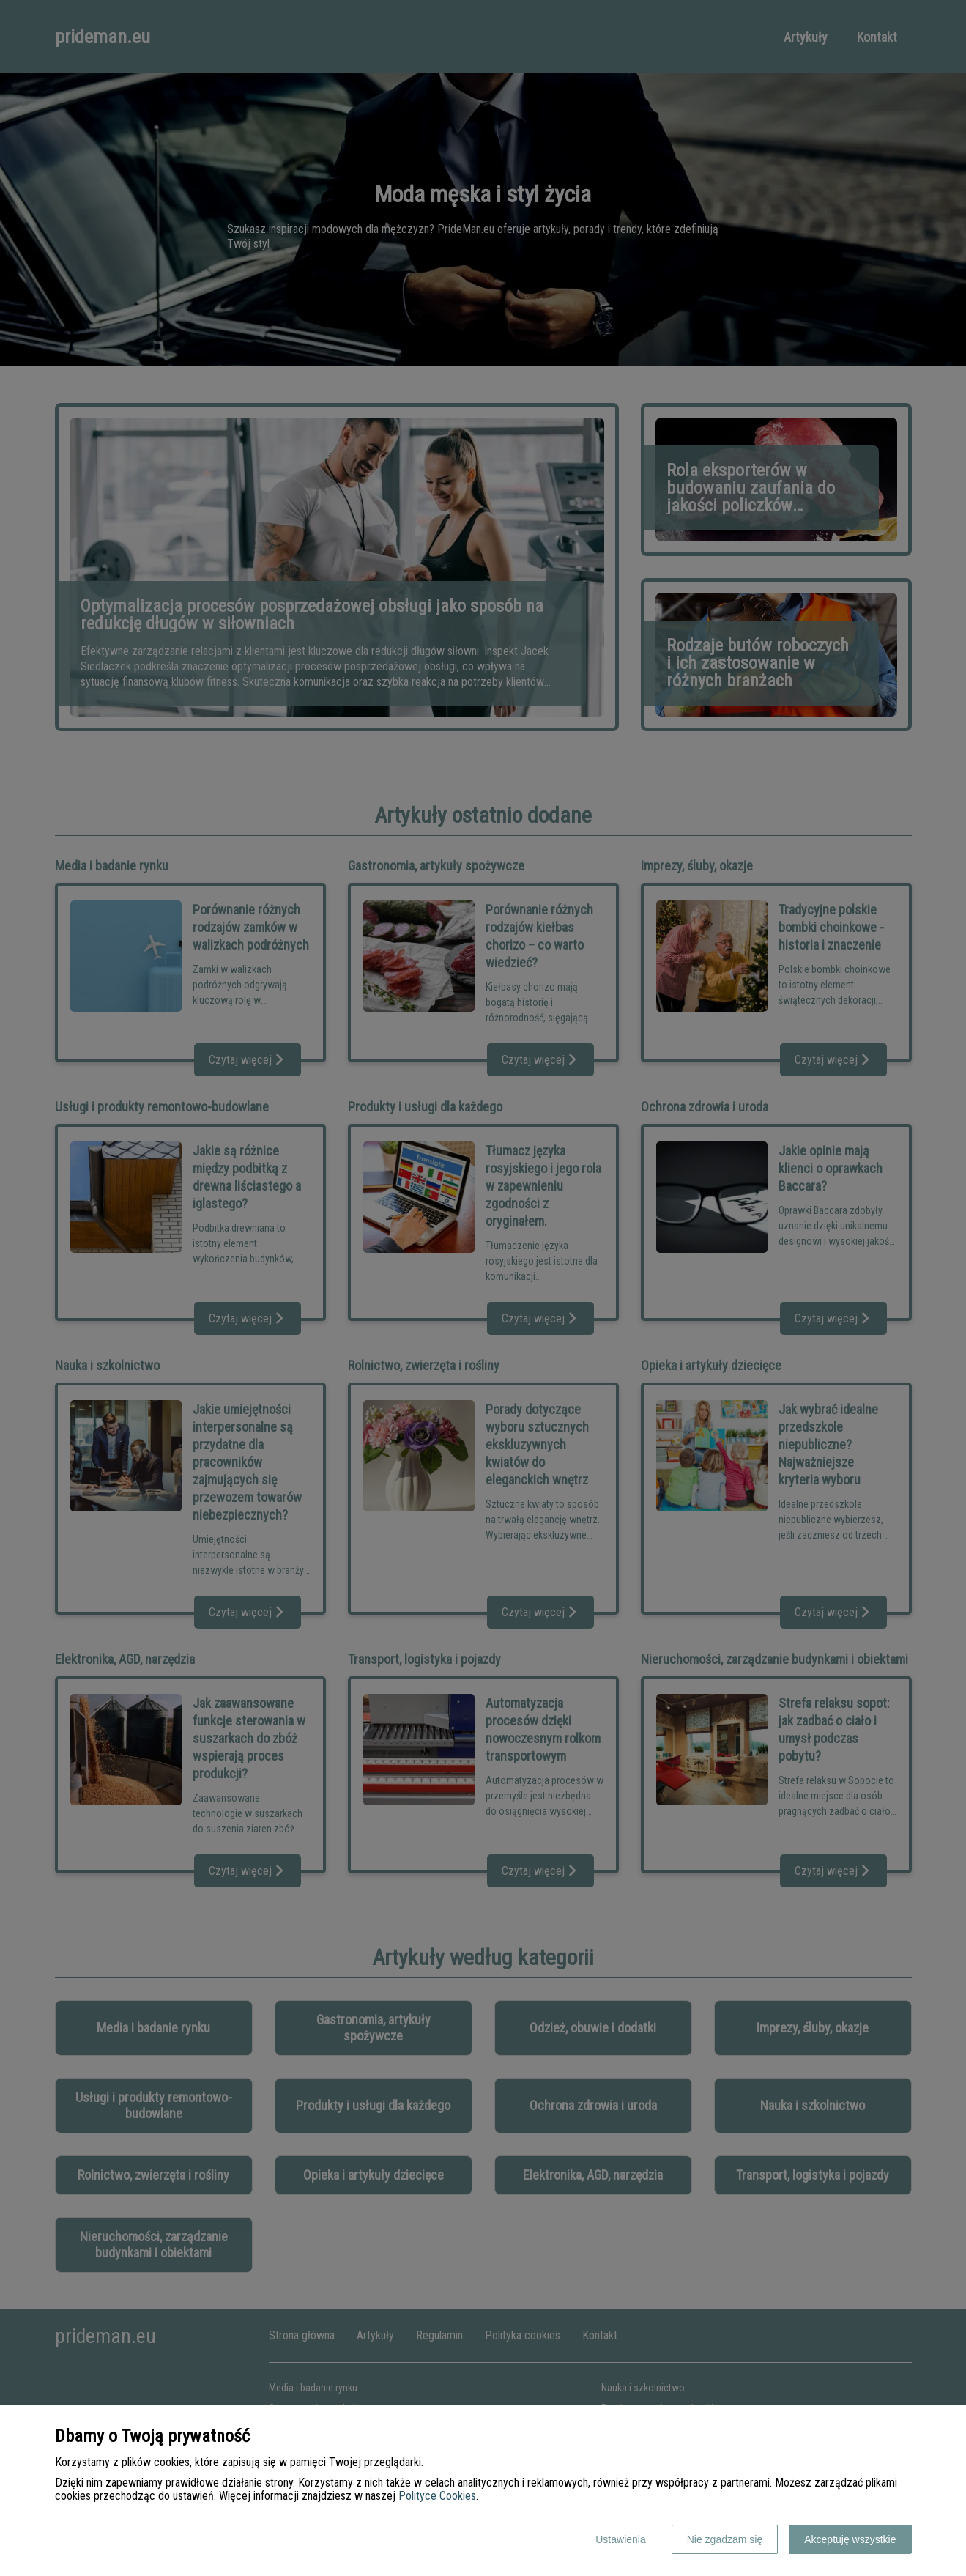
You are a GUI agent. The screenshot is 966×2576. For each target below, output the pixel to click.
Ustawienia (620, 2539)
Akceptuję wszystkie (850, 2539)
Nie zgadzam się (725, 2539)
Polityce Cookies (437, 2496)
